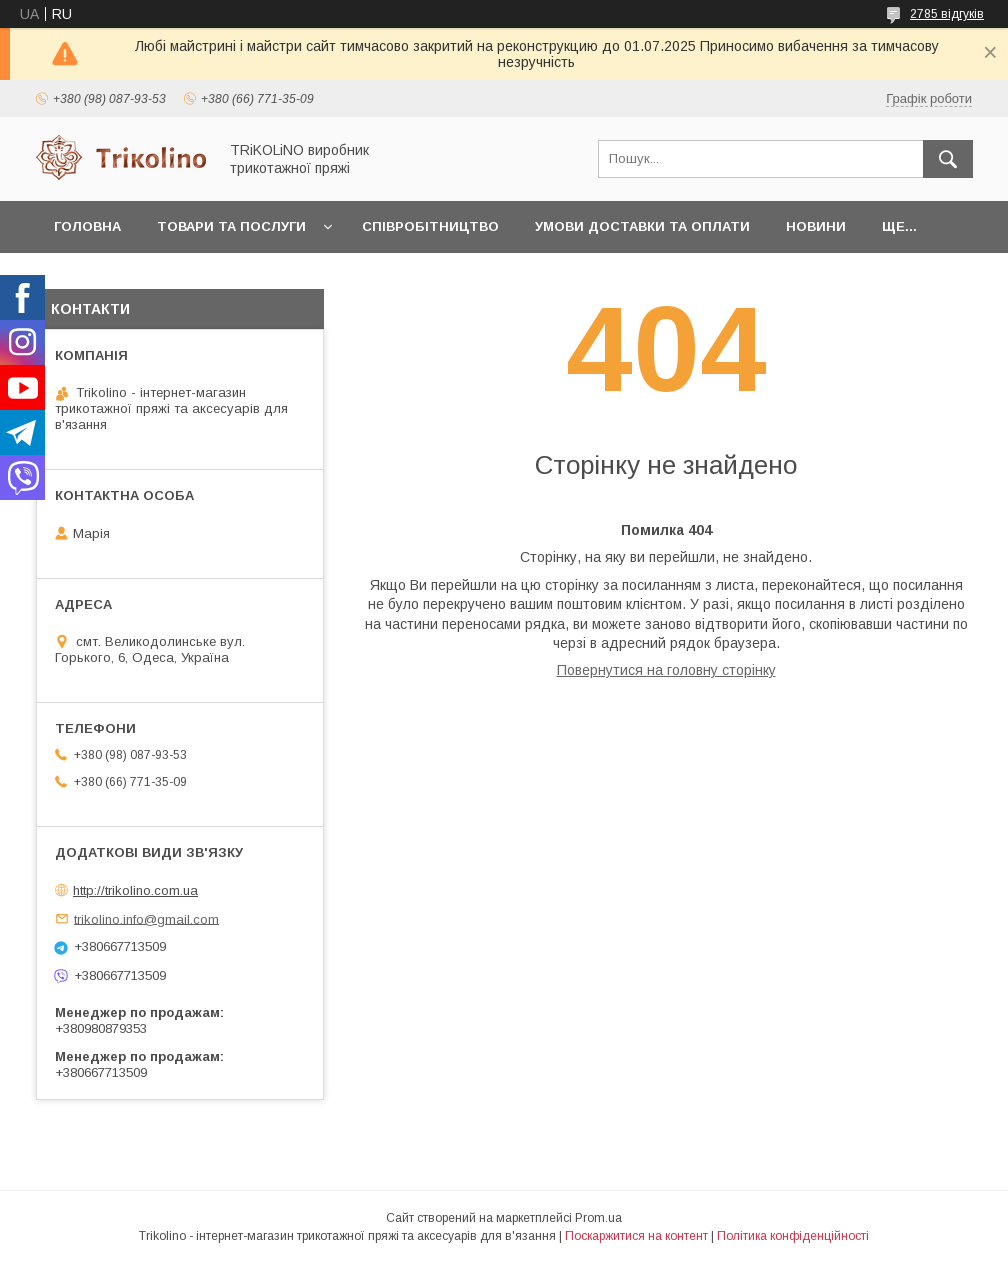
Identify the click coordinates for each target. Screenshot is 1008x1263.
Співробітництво (430, 226)
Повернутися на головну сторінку (666, 670)
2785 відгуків (947, 14)
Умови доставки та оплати (642, 226)
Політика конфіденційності (793, 1236)
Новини (816, 226)
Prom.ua (598, 1218)
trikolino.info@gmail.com (146, 918)
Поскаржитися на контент (636, 1236)
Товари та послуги (231, 226)
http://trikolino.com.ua (135, 890)
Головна (87, 226)
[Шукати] (948, 159)
